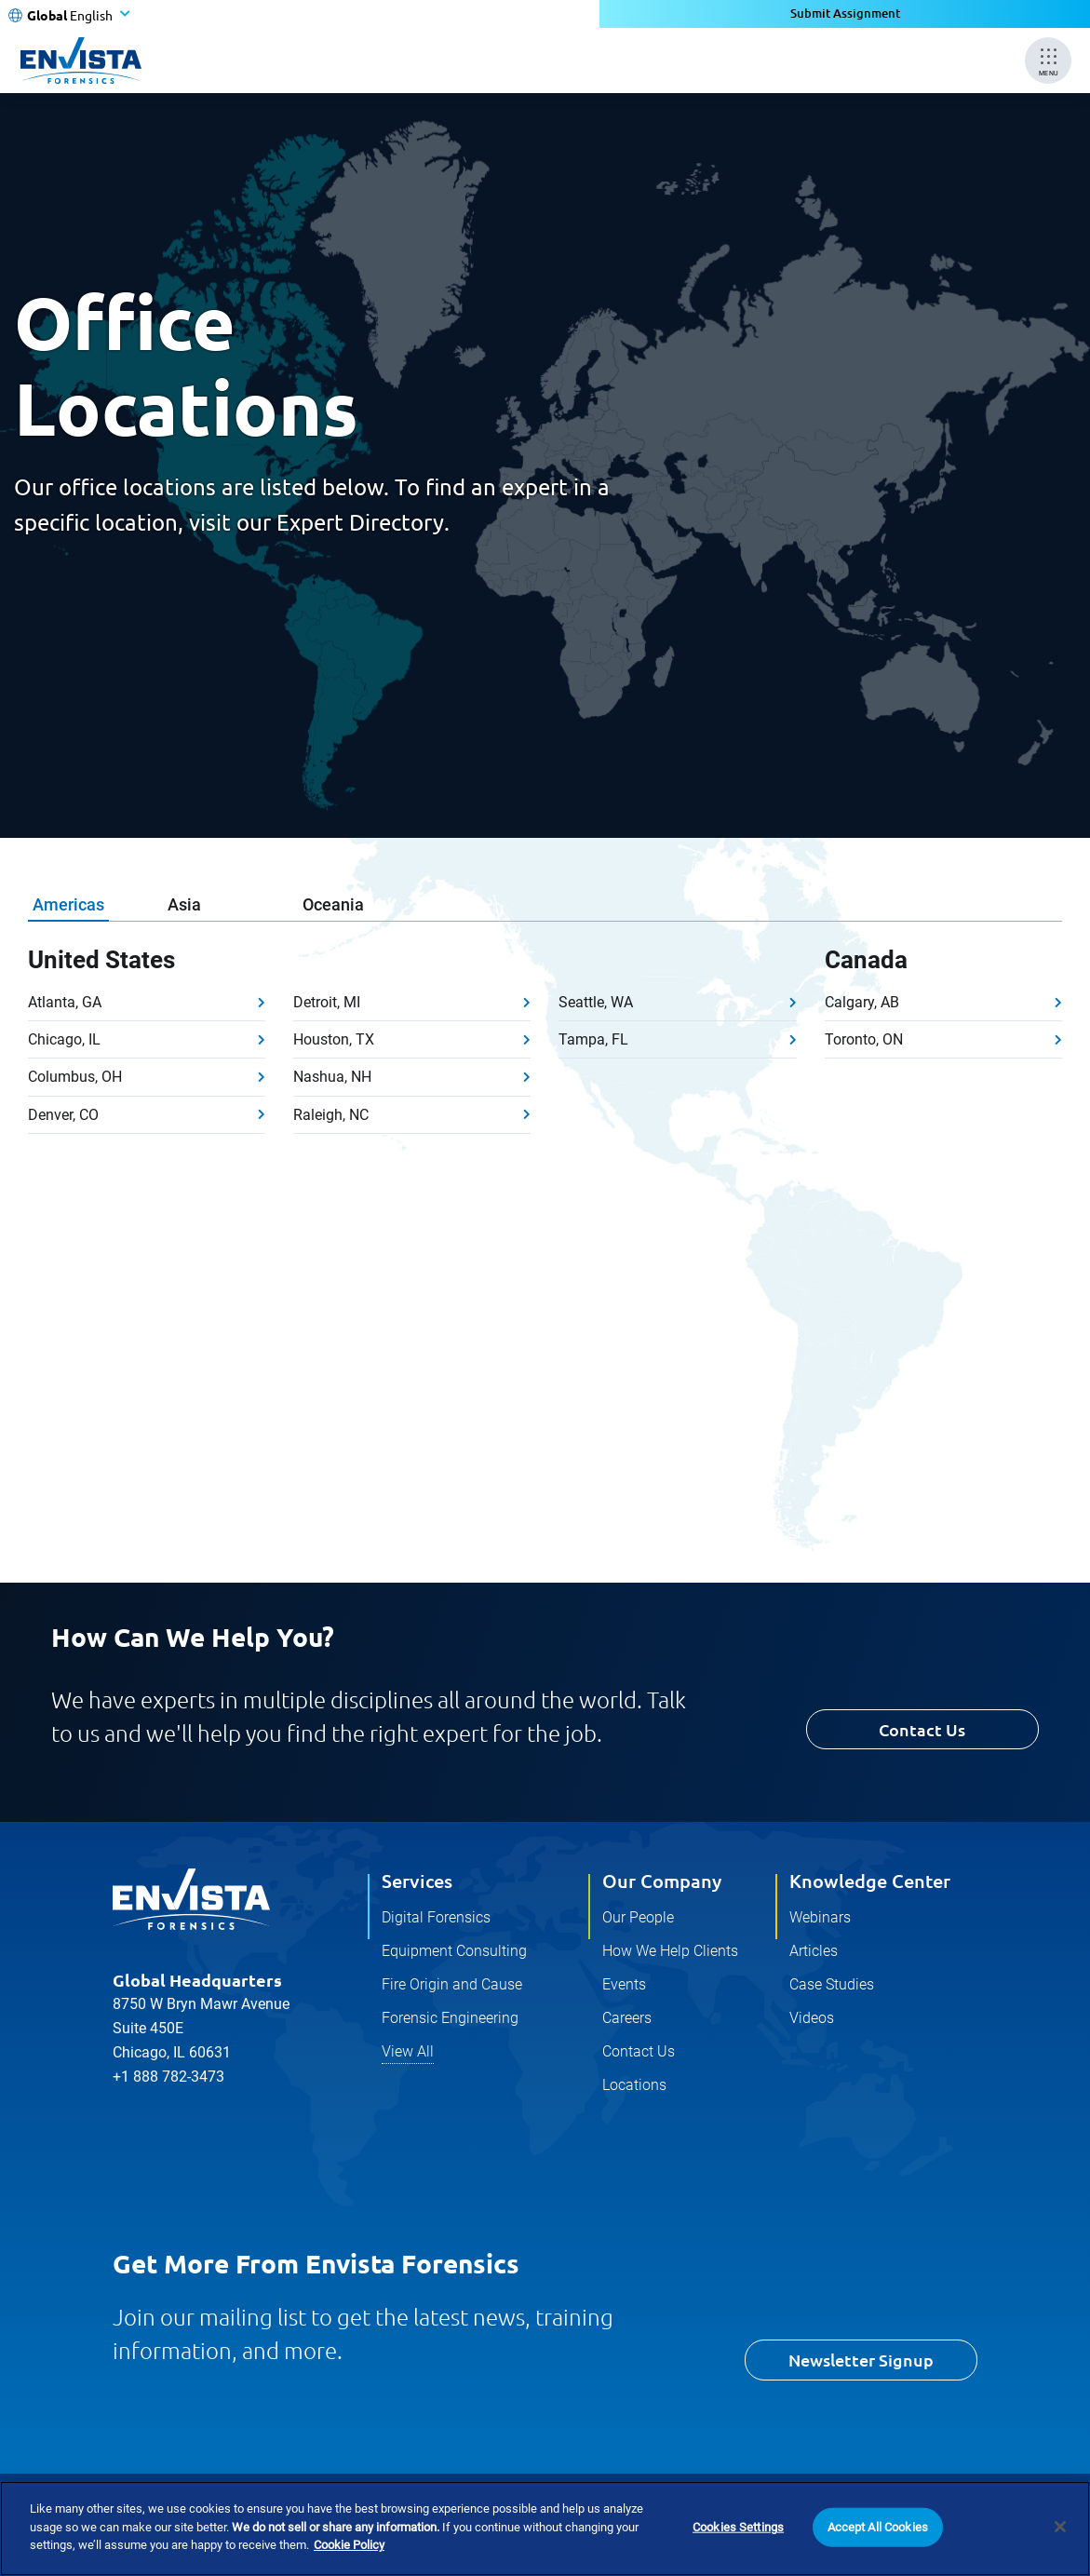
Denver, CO (63, 1115)
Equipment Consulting (454, 1951)
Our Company (661, 1880)
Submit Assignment (845, 13)
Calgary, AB (862, 1002)
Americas (68, 904)
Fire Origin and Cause (452, 1984)
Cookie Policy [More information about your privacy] (349, 2545)
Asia (184, 904)
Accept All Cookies (878, 2527)
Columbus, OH (75, 1077)
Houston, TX (333, 1039)
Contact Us (922, 1729)
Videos (811, 2018)
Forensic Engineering (450, 2018)
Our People (638, 1917)
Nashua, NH (332, 1077)
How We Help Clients (670, 1951)
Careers (627, 2018)
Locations (634, 2085)
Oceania (333, 904)
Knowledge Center (869, 1880)
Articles (813, 1951)
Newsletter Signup (861, 2359)
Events (624, 1984)
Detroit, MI (326, 1002)
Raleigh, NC (331, 1115)
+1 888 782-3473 (168, 2076)
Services (417, 1880)
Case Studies (831, 1984)
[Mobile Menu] (1048, 60)
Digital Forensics (436, 1917)
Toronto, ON (864, 1039)
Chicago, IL (64, 1039)
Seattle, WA (595, 1002)
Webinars (820, 1917)
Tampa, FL (593, 1039)
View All (408, 2051)
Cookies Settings (738, 2527)
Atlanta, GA (64, 1002)
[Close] (1060, 2526)
